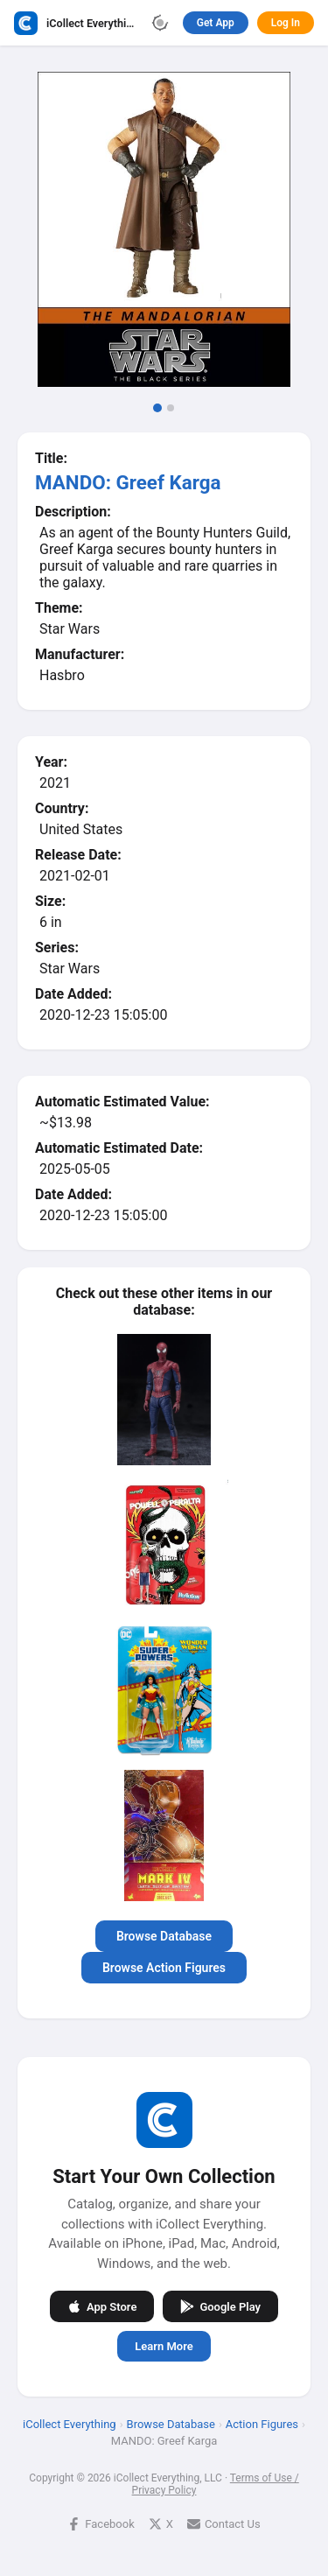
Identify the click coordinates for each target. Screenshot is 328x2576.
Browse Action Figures (164, 1968)
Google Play (220, 2306)
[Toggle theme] (160, 23)
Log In (285, 23)
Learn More (163, 2346)
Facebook (100, 2523)
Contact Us (224, 2523)
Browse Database (164, 1936)
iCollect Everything (69, 2424)
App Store (101, 2306)
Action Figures (262, 2424)
